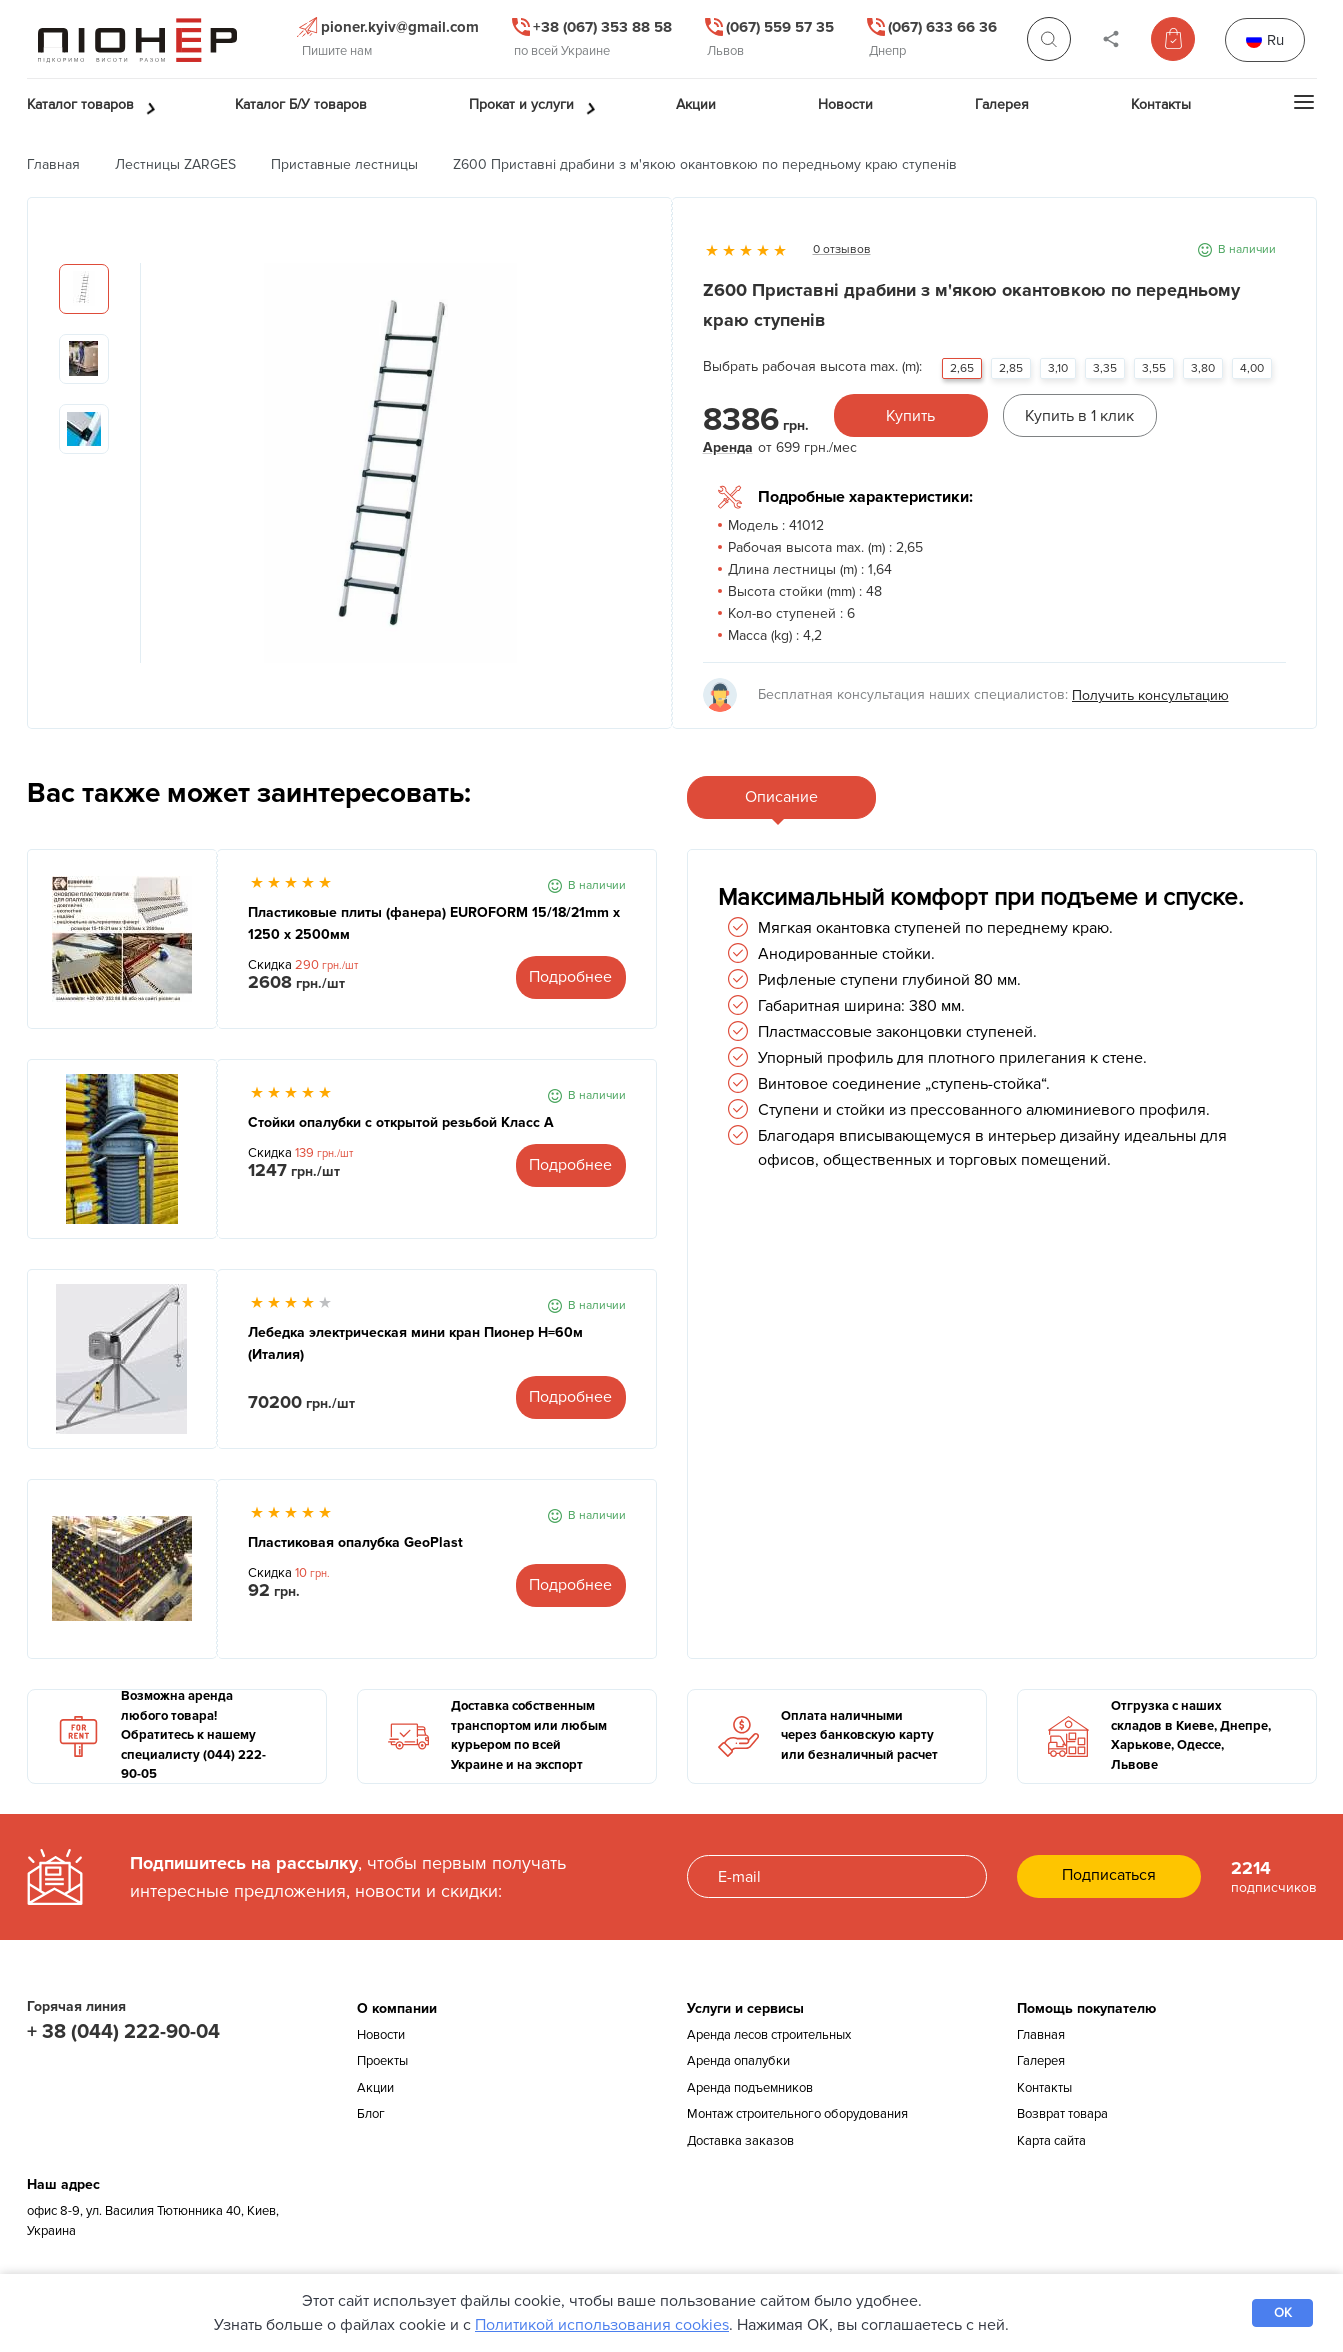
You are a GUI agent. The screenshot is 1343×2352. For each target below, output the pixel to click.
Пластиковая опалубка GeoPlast (355, 1542)
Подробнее (570, 977)
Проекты (382, 2061)
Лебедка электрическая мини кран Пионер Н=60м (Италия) (415, 1343)
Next (626, 473)
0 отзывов (842, 249)
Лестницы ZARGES (175, 164)
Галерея (1041, 2061)
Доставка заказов (740, 2141)
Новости (381, 2035)
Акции (375, 2088)
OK (1283, 2313)
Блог (371, 2114)
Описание (781, 797)
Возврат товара (1062, 2114)
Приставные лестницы (344, 164)
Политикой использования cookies (602, 2325)
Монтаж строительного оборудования (797, 2114)
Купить (910, 416)
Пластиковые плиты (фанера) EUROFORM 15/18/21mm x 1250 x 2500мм (434, 923)
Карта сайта (1051, 2141)
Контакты (1044, 2088)
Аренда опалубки (738, 2061)
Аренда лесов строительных (769, 2035)
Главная (53, 164)
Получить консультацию (1150, 695)
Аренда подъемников (750, 2088)
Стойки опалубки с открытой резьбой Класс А (401, 1122)
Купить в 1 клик (1079, 416)
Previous (156, 473)
